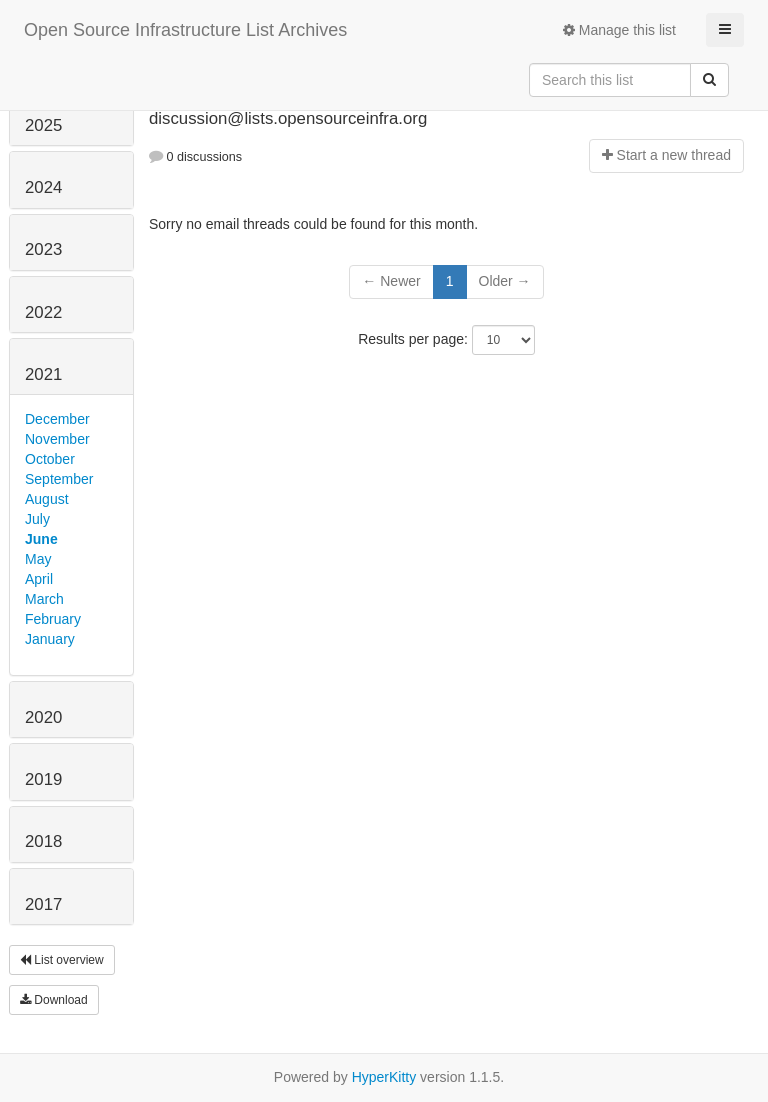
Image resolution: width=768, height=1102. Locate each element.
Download (54, 1000)
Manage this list (619, 30)
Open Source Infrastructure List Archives (185, 30)
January (50, 639)
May (38, 559)
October (50, 459)
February (53, 619)
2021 (43, 374)
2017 (43, 904)
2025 (43, 125)
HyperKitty (384, 1077)
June (41, 539)
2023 (43, 249)
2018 (43, 841)
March (44, 599)
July (37, 519)
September (59, 479)
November (57, 439)
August (47, 499)
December (57, 419)
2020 (43, 717)
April (39, 579)
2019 (43, 779)
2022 (43, 312)
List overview (62, 960)
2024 (43, 187)
